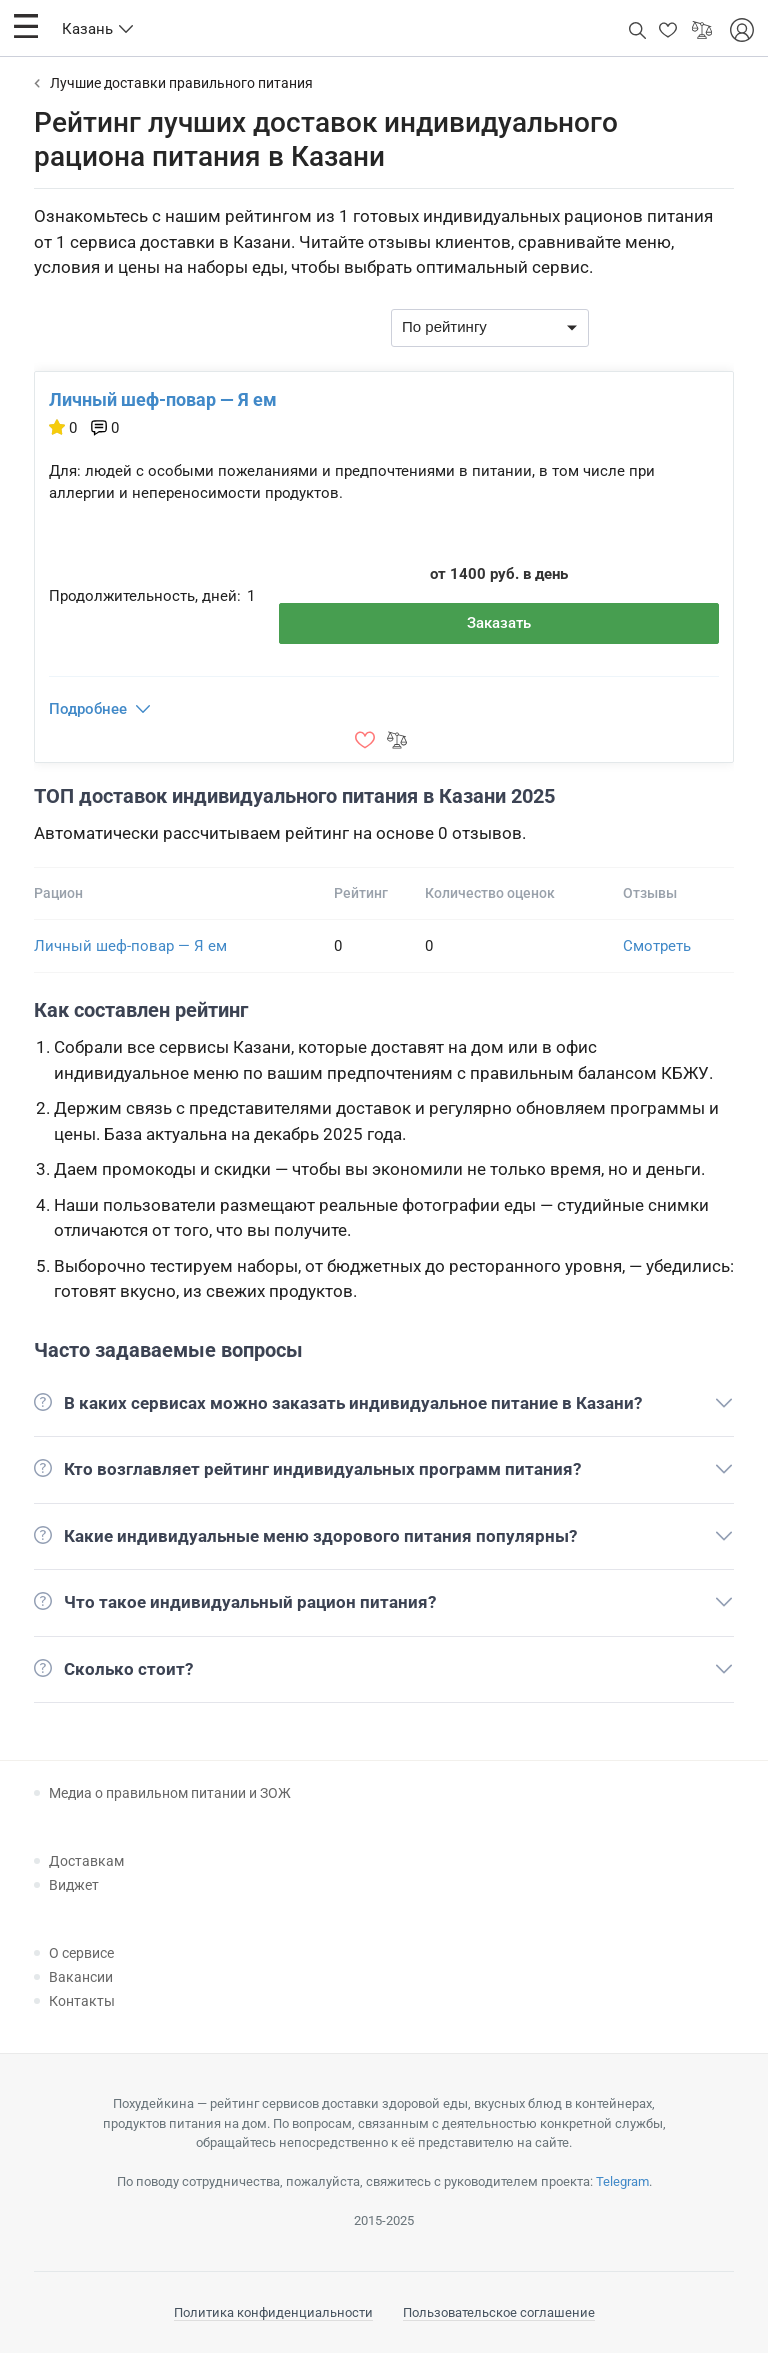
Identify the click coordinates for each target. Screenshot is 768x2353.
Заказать (499, 623)
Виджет (74, 1885)
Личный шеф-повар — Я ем (163, 399)
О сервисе (81, 1953)
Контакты (82, 2001)
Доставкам (86, 1861)
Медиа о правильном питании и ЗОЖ (170, 1793)
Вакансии (81, 1977)
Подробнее (88, 709)
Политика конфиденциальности (273, 2312)
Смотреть (657, 946)
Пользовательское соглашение (499, 2312)
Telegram (622, 2181)
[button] (26, 26)
